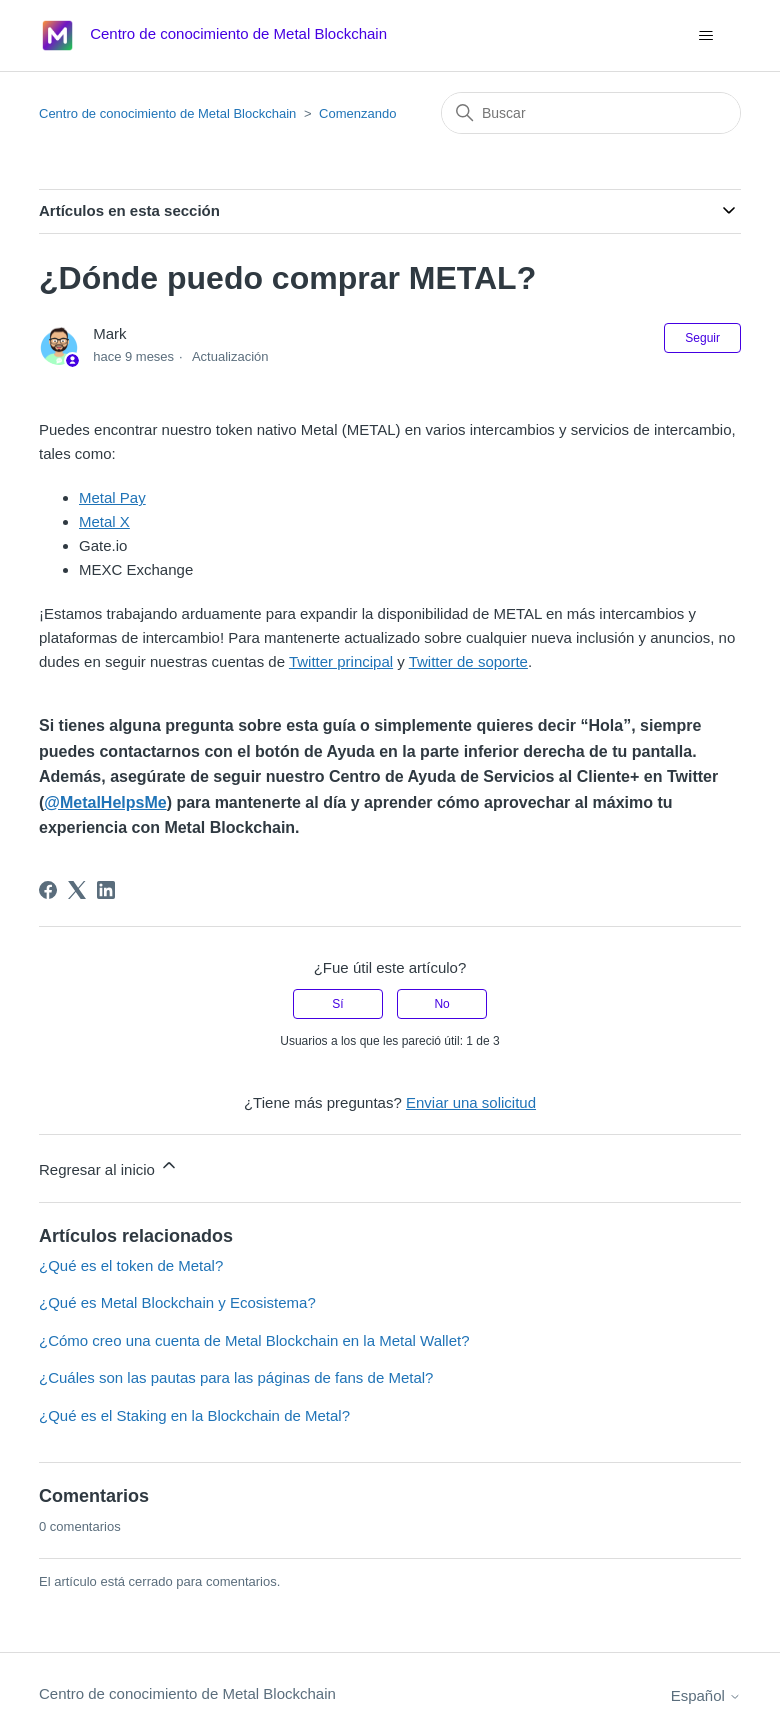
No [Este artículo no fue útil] (441, 1004)
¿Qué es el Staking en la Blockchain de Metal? (194, 1415)
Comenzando (357, 113)
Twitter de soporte (468, 661)
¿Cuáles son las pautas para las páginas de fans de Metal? (236, 1377)
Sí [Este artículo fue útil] (337, 1004)
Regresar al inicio (109, 1166)
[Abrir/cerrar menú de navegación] (705, 36)
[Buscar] (591, 113)
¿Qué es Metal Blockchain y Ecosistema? (177, 1302)
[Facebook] (48, 890)
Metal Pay (112, 497)
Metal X (104, 521)
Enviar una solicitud (471, 1102)
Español (706, 1695)
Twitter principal (341, 661)
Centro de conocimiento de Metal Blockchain (167, 113)
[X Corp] (77, 890)
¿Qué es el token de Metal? (131, 1265)
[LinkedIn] (106, 890)
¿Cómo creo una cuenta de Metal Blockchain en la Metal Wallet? (254, 1340)
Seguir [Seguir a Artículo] (702, 338)
